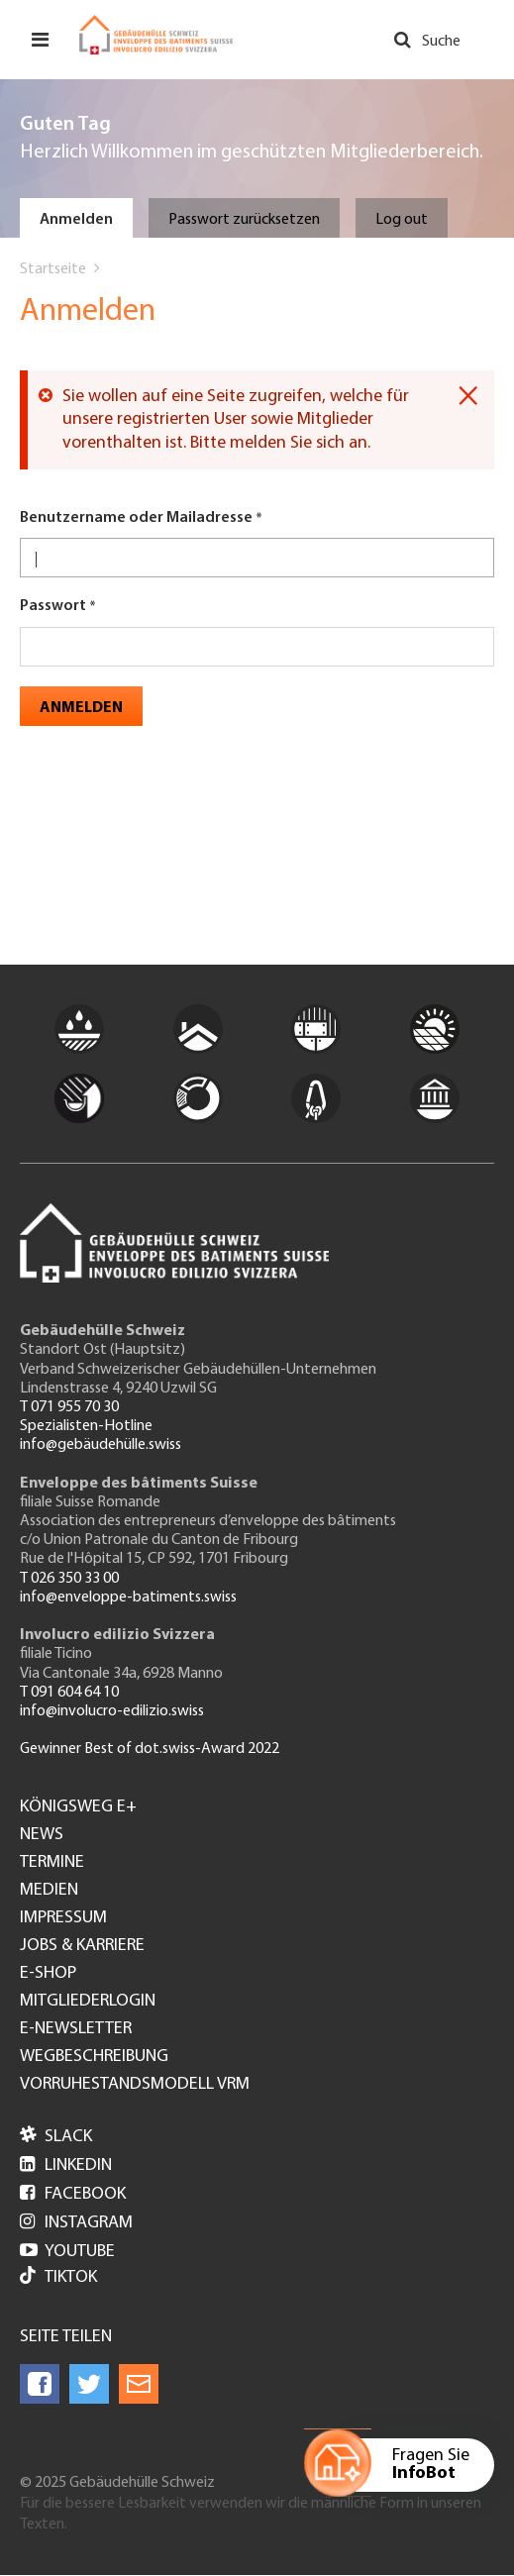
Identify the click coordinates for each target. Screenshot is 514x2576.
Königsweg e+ (78, 1807)
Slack (56, 2136)
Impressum (63, 1918)
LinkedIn (66, 2165)
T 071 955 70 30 (69, 1407)
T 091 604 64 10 (69, 1692)
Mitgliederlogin (87, 2001)
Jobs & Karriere (82, 1946)
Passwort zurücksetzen (244, 220)
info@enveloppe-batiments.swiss (128, 1597)
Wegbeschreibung (94, 2057)
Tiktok (58, 2277)
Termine (52, 1863)
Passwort (53, 606)
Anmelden (76, 220)
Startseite (53, 269)
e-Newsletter (76, 2029)
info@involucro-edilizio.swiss (112, 1711)
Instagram (76, 2223)
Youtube (67, 2251)
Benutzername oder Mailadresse (136, 518)
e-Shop (48, 1974)
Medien (49, 1891)
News (41, 1835)
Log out (401, 220)
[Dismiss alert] (468, 396)
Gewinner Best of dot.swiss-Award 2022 (149, 1749)
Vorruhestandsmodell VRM (135, 2085)
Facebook (73, 2194)
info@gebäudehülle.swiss (100, 1445)
